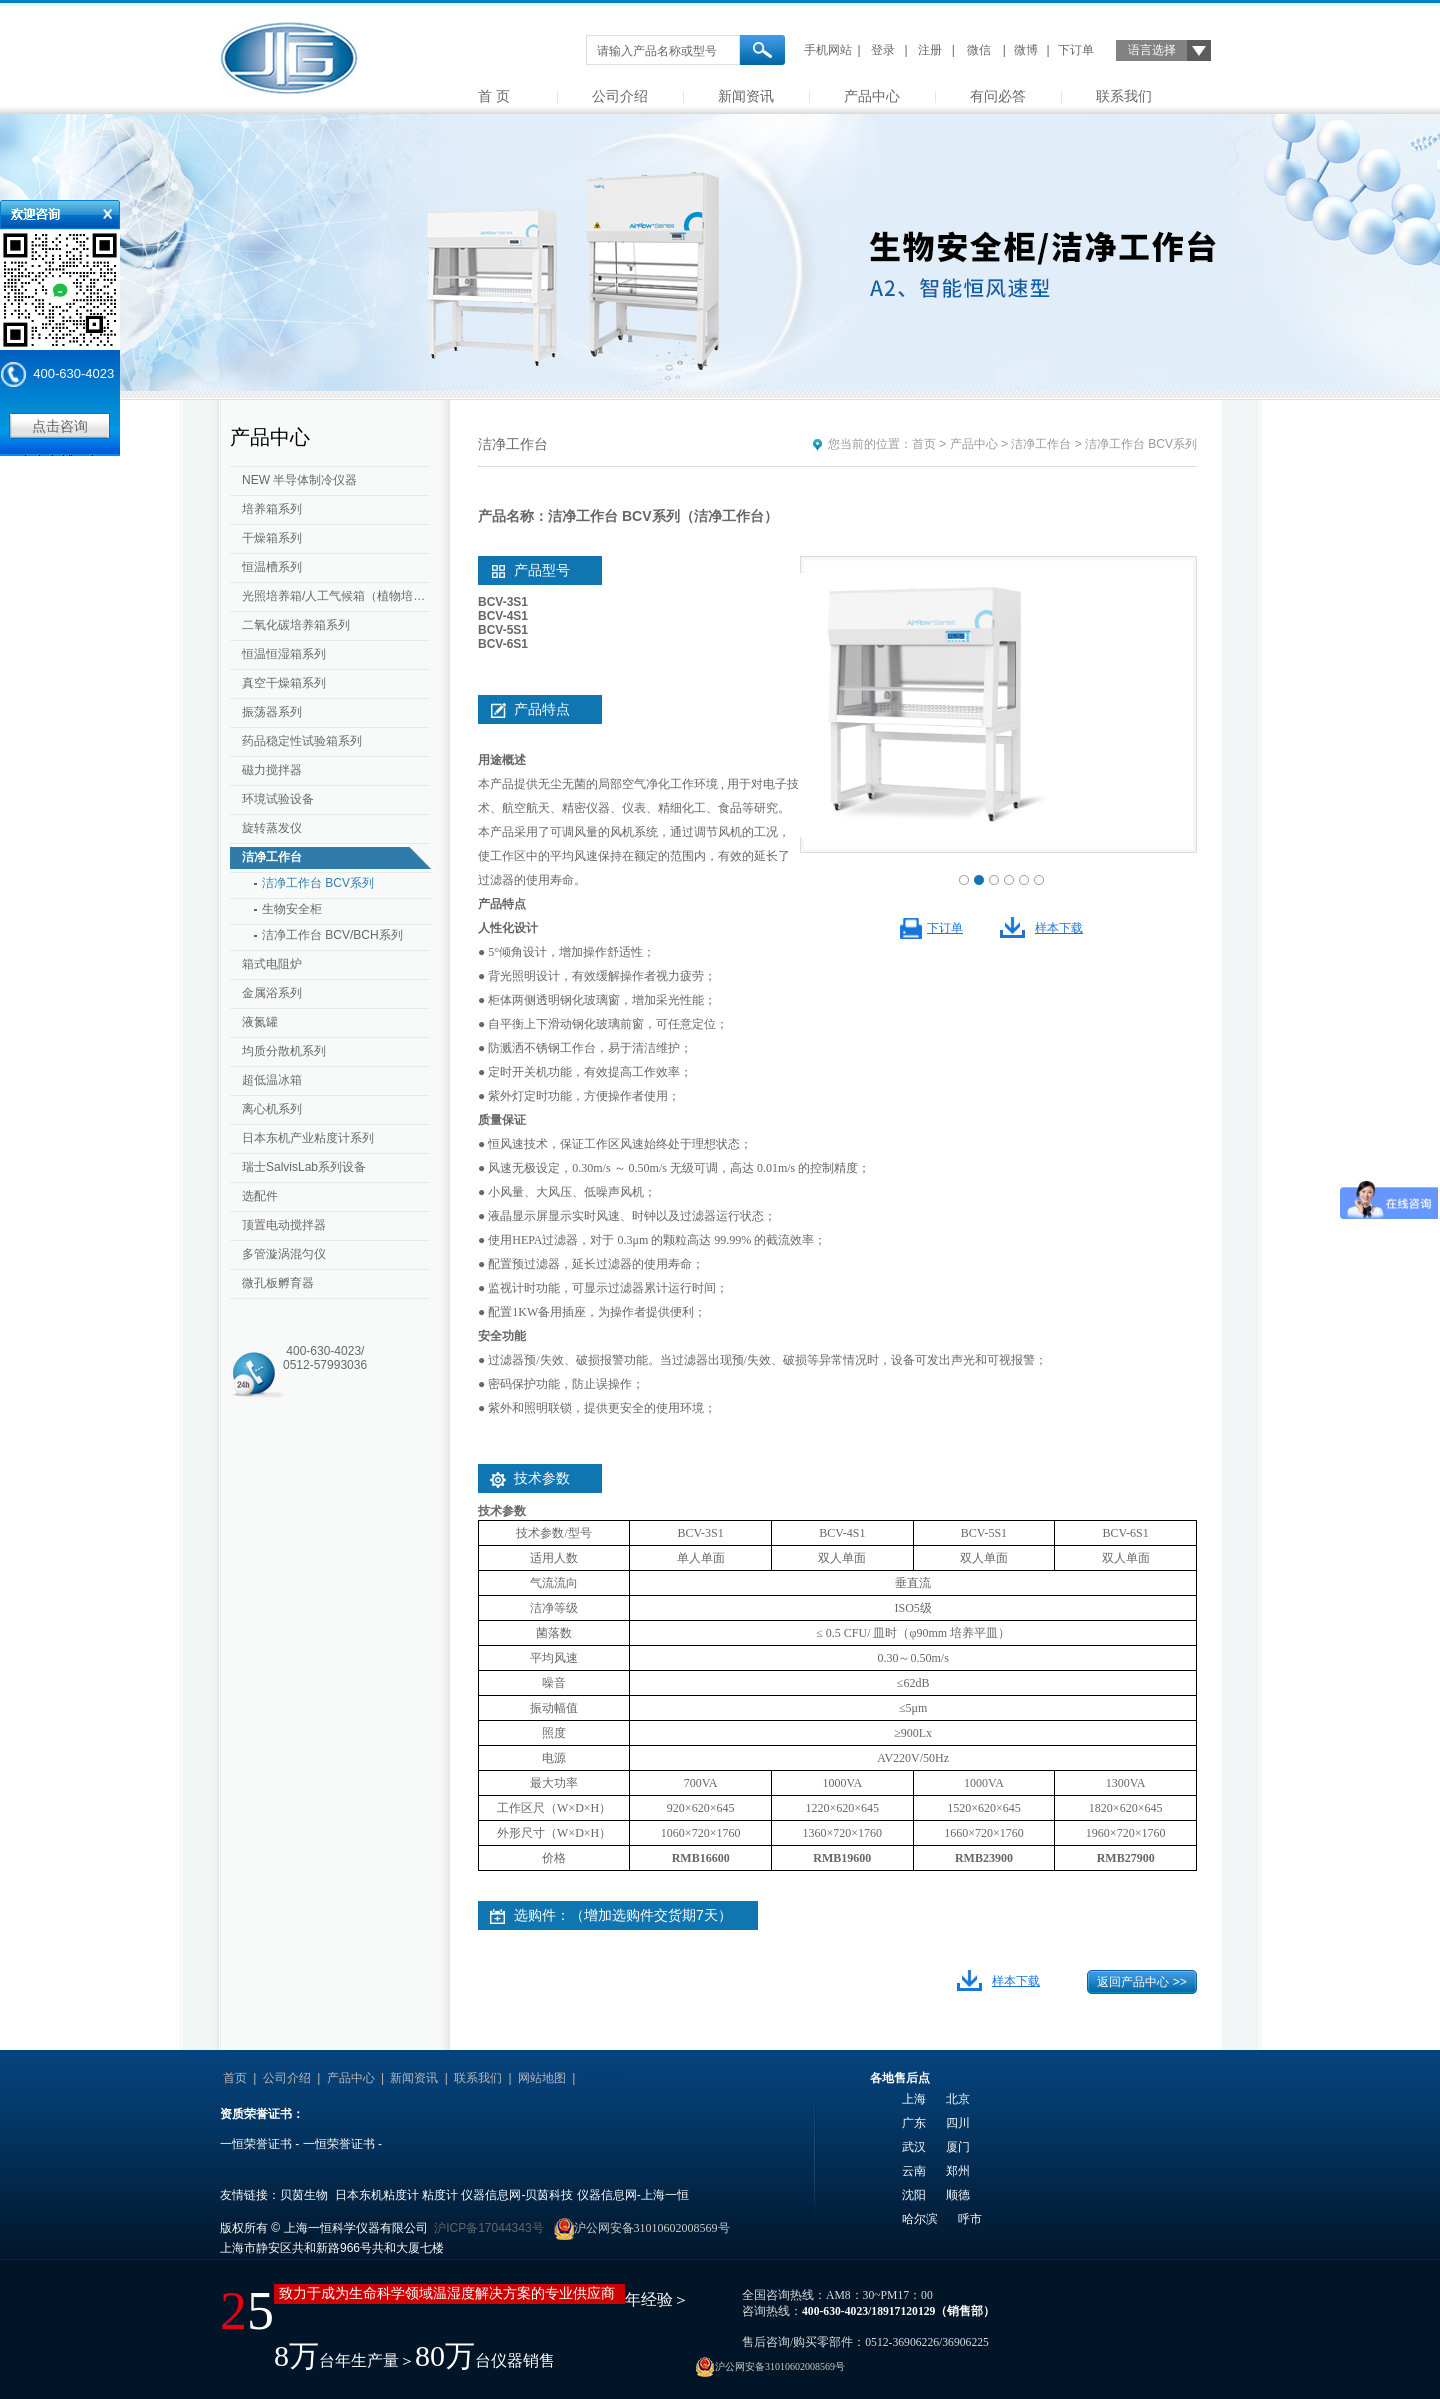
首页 (924, 444)
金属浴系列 (272, 993)
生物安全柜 (292, 909)
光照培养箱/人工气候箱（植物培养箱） (338, 596)
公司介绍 (620, 96)
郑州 (958, 2171)
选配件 (260, 1196)
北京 (958, 2099)
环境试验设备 (278, 799)
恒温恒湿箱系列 (284, 654)
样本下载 (1059, 928)
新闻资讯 (746, 96)
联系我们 (1124, 96)
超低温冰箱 (272, 1080)
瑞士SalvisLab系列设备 (304, 1167)
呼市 (970, 2219)
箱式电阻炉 (272, 964)
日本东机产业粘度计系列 (308, 1138)
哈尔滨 (920, 2219)
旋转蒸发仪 (272, 828)
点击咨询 (60, 426)
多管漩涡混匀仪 (284, 1254)
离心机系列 (272, 1109)
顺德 (958, 2195)
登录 (883, 50)
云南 (914, 2171)
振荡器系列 (272, 712)
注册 (930, 50)
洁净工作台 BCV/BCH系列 (332, 935)
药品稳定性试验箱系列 (302, 741)
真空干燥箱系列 (284, 683)
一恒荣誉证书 (256, 2144)
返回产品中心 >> (1141, 1982)
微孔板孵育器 (278, 1283)
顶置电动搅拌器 (284, 1225)
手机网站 (828, 50)
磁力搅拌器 (272, 770)
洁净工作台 (272, 857)
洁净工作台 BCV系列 (318, 883)
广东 (914, 2123)
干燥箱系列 (272, 538)
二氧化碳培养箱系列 (296, 625)
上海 (914, 2099)
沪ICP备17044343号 (488, 2228)
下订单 (1076, 50)
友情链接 (606, 2078)
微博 (1026, 50)
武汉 (914, 2147)
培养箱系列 (272, 509)
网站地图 (542, 2078)
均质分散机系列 (284, 1051)
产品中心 (872, 96)
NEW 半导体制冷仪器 (299, 480)
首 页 (494, 96)
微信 (979, 50)
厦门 (958, 2147)
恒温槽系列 (272, 567)
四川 (958, 2123)
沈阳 (914, 2195)
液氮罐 (260, 1022)
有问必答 (998, 96)
